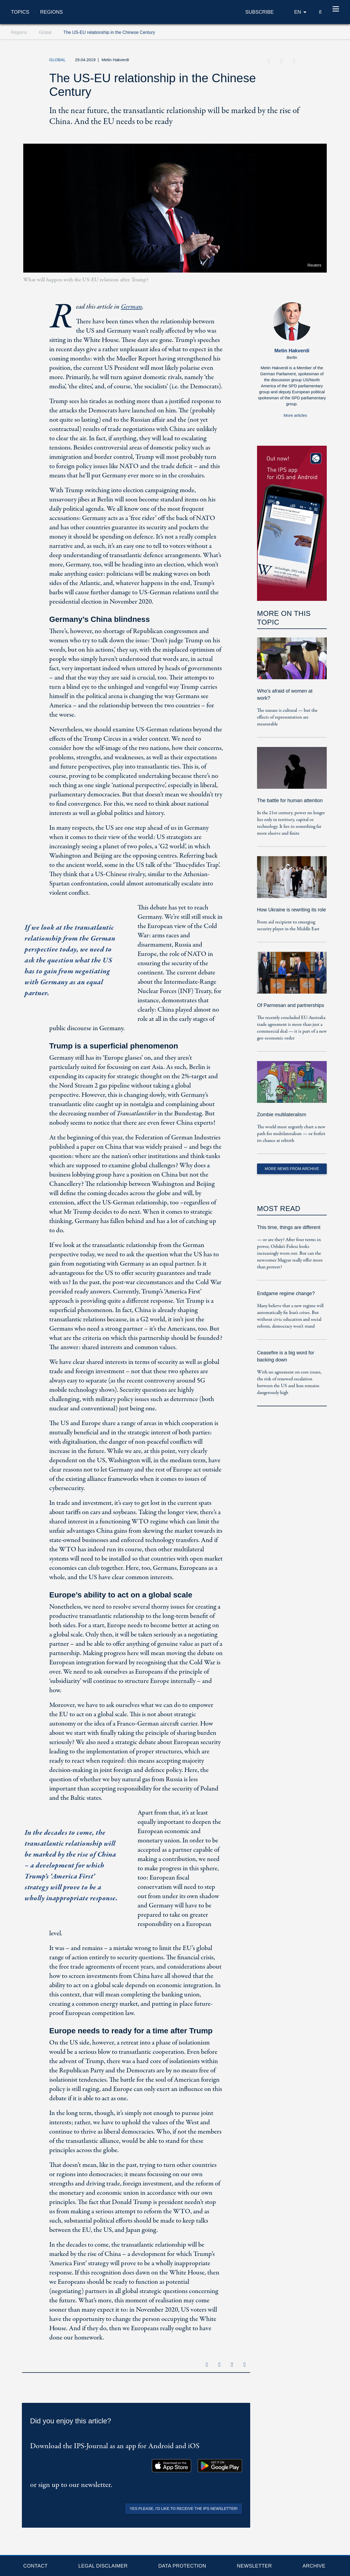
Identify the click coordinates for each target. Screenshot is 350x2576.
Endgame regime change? (286, 1293)
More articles (295, 415)
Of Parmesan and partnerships (290, 1005)
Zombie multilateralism (281, 1114)
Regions (51, 12)
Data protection (182, 2566)
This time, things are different (288, 1227)
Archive (313, 2566)
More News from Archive (292, 1168)
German (131, 307)
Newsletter (254, 2566)
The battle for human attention (290, 800)
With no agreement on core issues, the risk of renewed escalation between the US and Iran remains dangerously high (289, 1382)
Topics (20, 12)
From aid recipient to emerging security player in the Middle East (288, 925)
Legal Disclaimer (102, 2566)
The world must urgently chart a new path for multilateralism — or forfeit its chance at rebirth (291, 1134)
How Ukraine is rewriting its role (291, 909)
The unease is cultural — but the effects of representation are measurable (287, 717)
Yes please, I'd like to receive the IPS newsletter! (184, 2508)
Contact (35, 2566)
